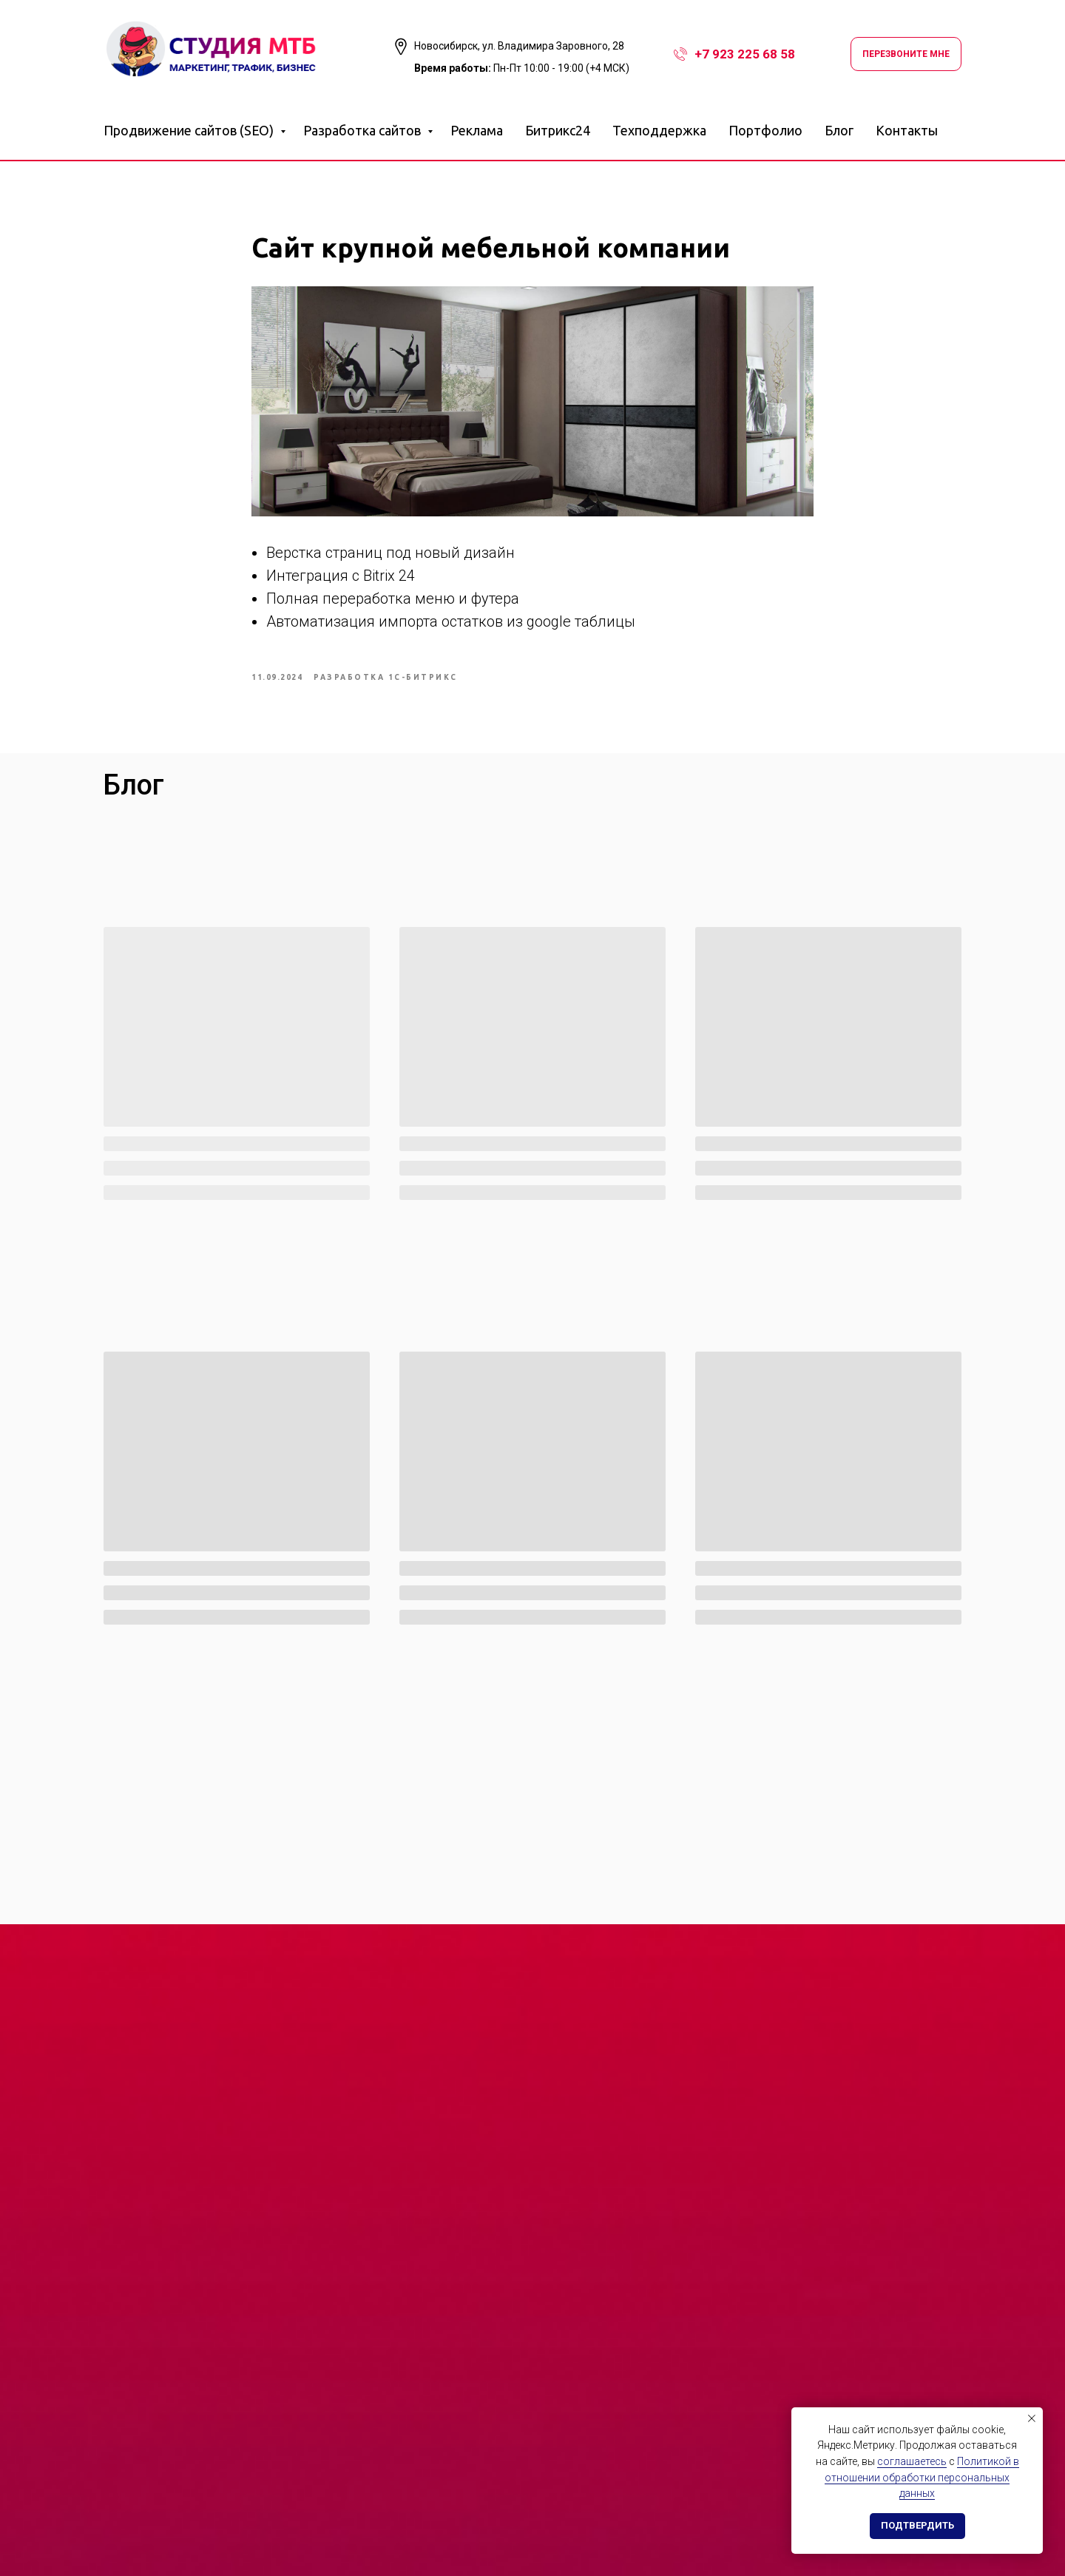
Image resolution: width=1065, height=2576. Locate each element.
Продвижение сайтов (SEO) (190, 130)
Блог (839, 130)
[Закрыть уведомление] (1031, 2418)
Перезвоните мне (906, 54)
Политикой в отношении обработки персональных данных (922, 2477)
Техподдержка (659, 130)
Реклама (476, 130)
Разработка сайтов (363, 130)
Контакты (907, 130)
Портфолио (765, 130)
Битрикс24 (557, 130)
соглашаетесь (912, 2461)
